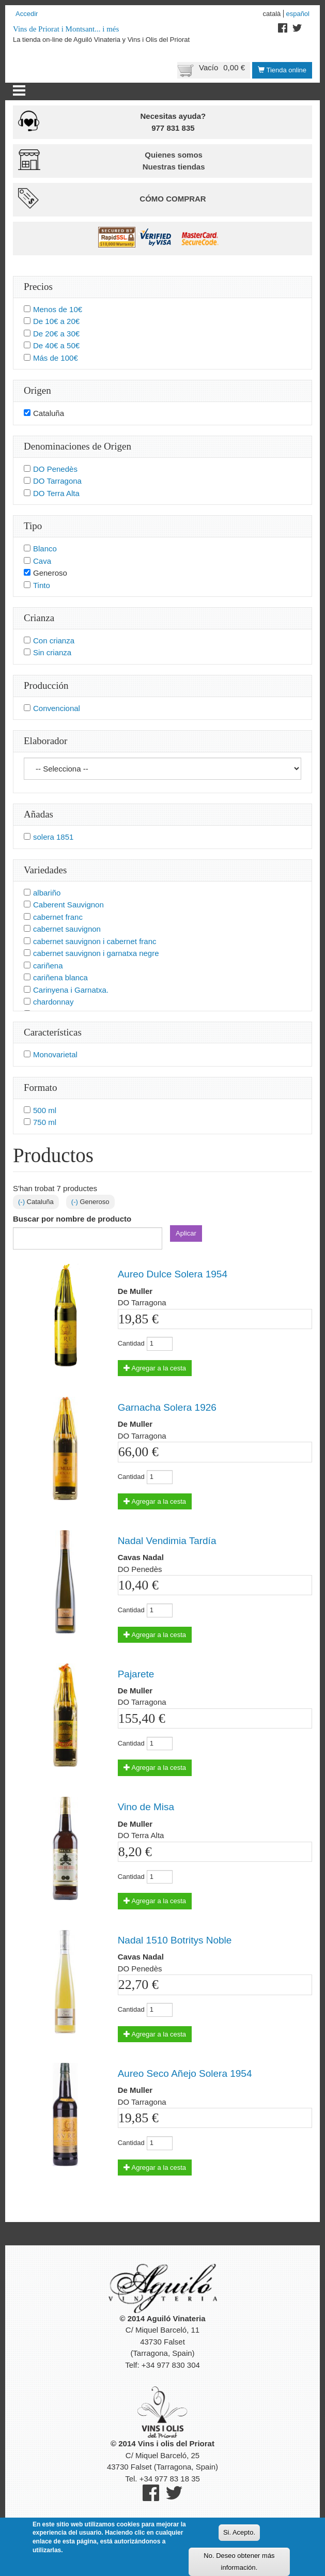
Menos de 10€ (57, 309)
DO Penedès (55, 469)
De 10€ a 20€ (56, 321)
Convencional (56, 708)
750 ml (44, 1122)
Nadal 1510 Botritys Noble (175, 1940)
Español (297, 14)
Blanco (45, 548)
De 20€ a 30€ (56, 333)
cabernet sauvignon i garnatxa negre (96, 953)
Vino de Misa (146, 1806)
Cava (42, 561)
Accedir (27, 14)
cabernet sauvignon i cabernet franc (94, 941)
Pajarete (136, 1674)
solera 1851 (53, 836)
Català (272, 14)
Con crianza (53, 640)
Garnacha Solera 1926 (167, 1407)
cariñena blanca (60, 977)
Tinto (41, 585)
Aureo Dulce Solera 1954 (172, 1274)
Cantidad (131, 1343)
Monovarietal (55, 1054)
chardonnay (53, 1001)
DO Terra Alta (56, 493)
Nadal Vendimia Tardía (167, 1540)
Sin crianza (52, 652)
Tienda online (282, 70)
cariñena (48, 965)
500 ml (44, 1110)
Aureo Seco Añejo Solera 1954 (185, 2073)
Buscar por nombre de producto (72, 1218)
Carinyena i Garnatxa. (71, 989)
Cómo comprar (173, 198)
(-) (22, 1202)
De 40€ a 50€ (56, 345)
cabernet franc (58, 917)
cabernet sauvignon (67, 928)
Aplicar (186, 1233)
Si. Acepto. (239, 2537)
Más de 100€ (55, 357)
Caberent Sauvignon (68, 904)
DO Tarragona (57, 480)
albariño (46, 892)
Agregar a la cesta (154, 1368)
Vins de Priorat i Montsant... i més (66, 29)
